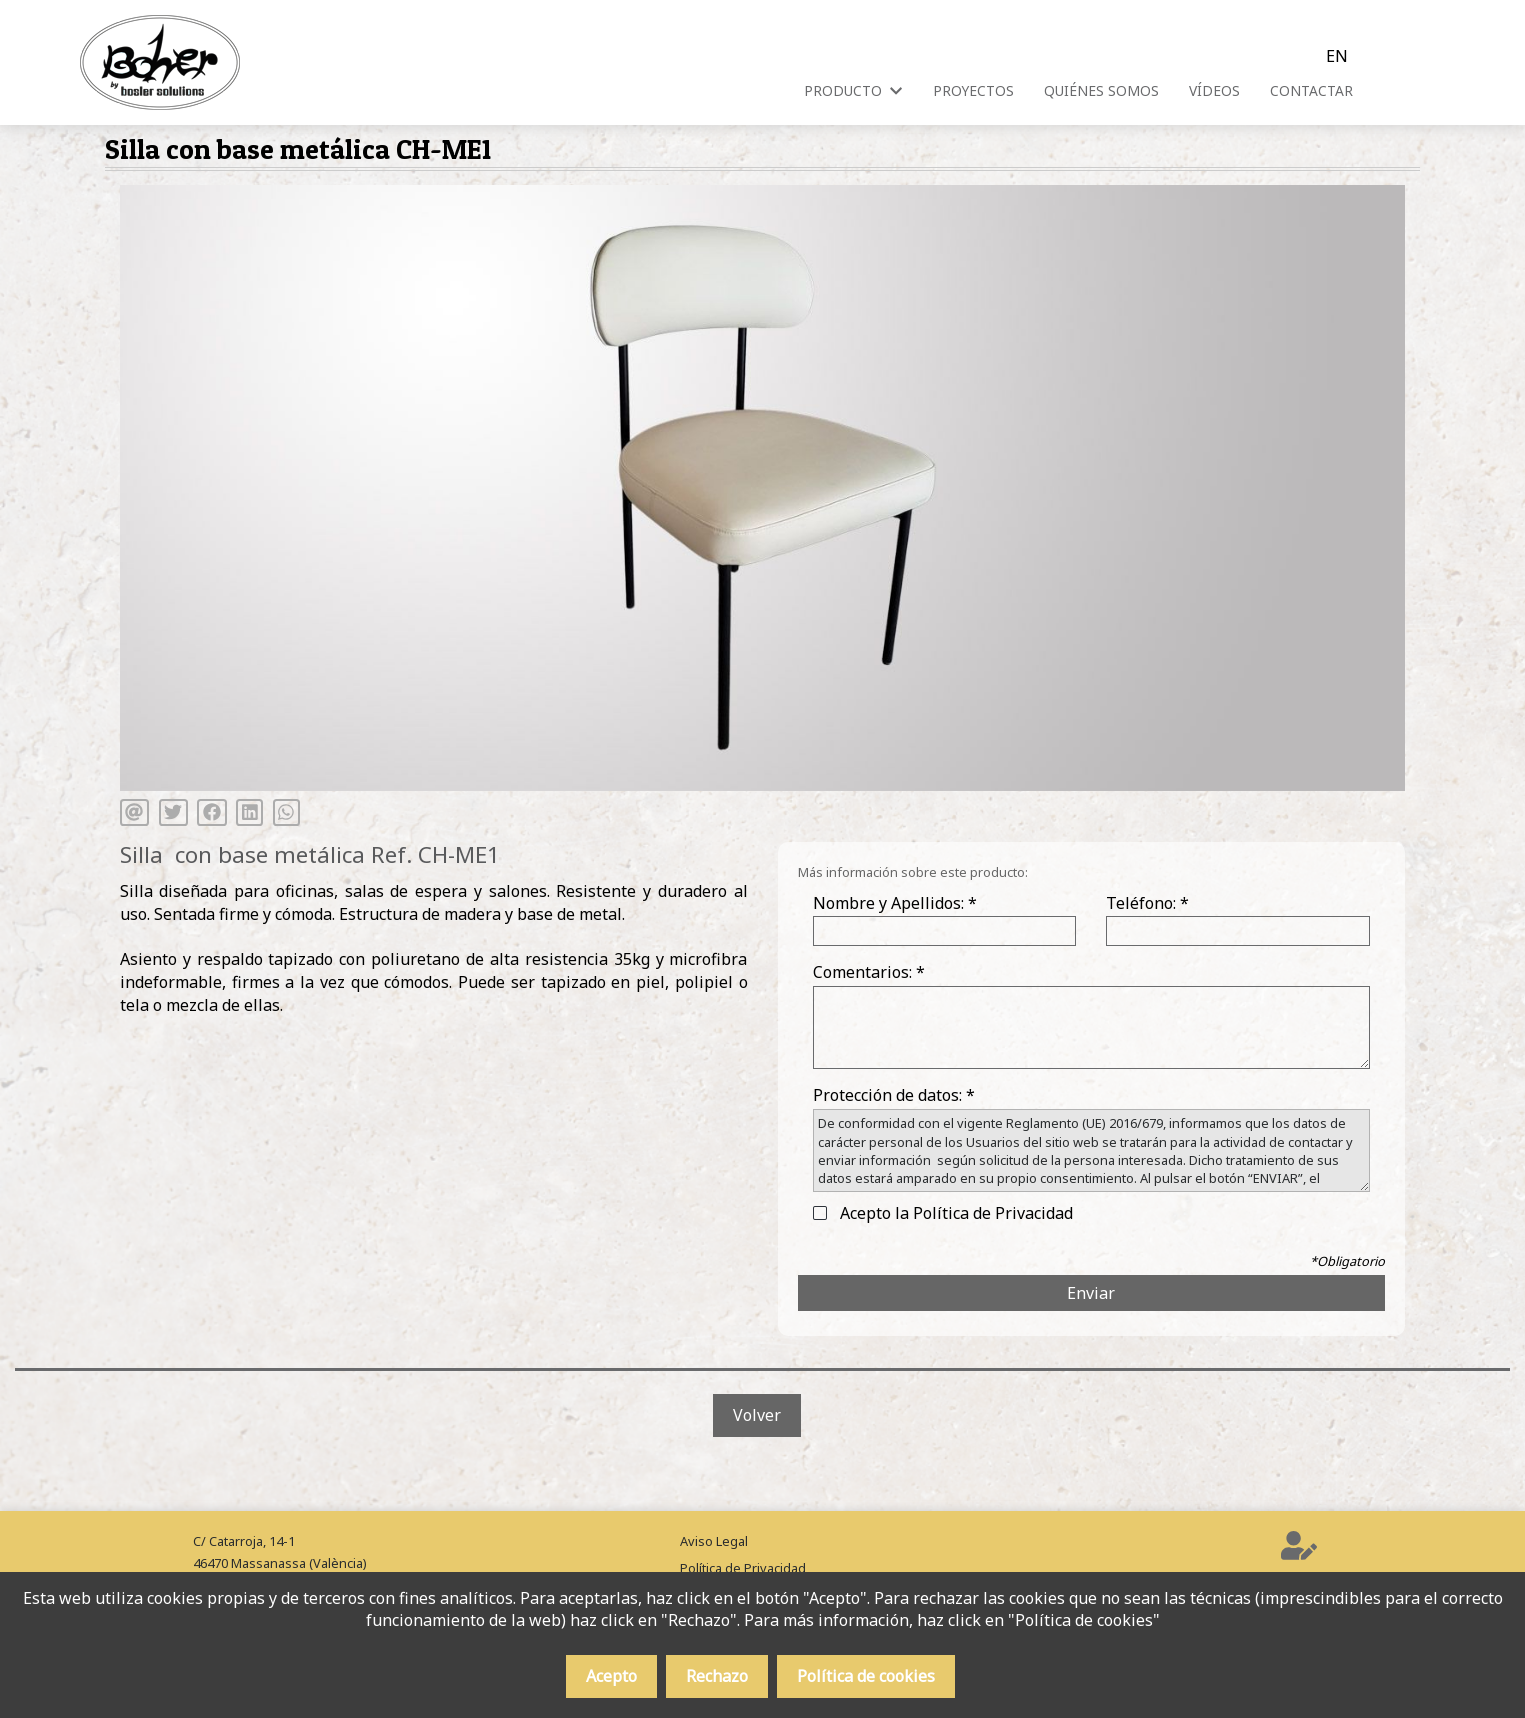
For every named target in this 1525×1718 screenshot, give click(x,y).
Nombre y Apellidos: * (895, 903)
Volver (757, 1415)
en (1337, 56)
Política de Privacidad (743, 1568)
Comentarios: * (869, 972)
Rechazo (717, 1676)
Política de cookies (866, 1676)
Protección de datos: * (894, 1095)
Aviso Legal (714, 1541)
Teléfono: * (1147, 903)
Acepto (611, 1676)
